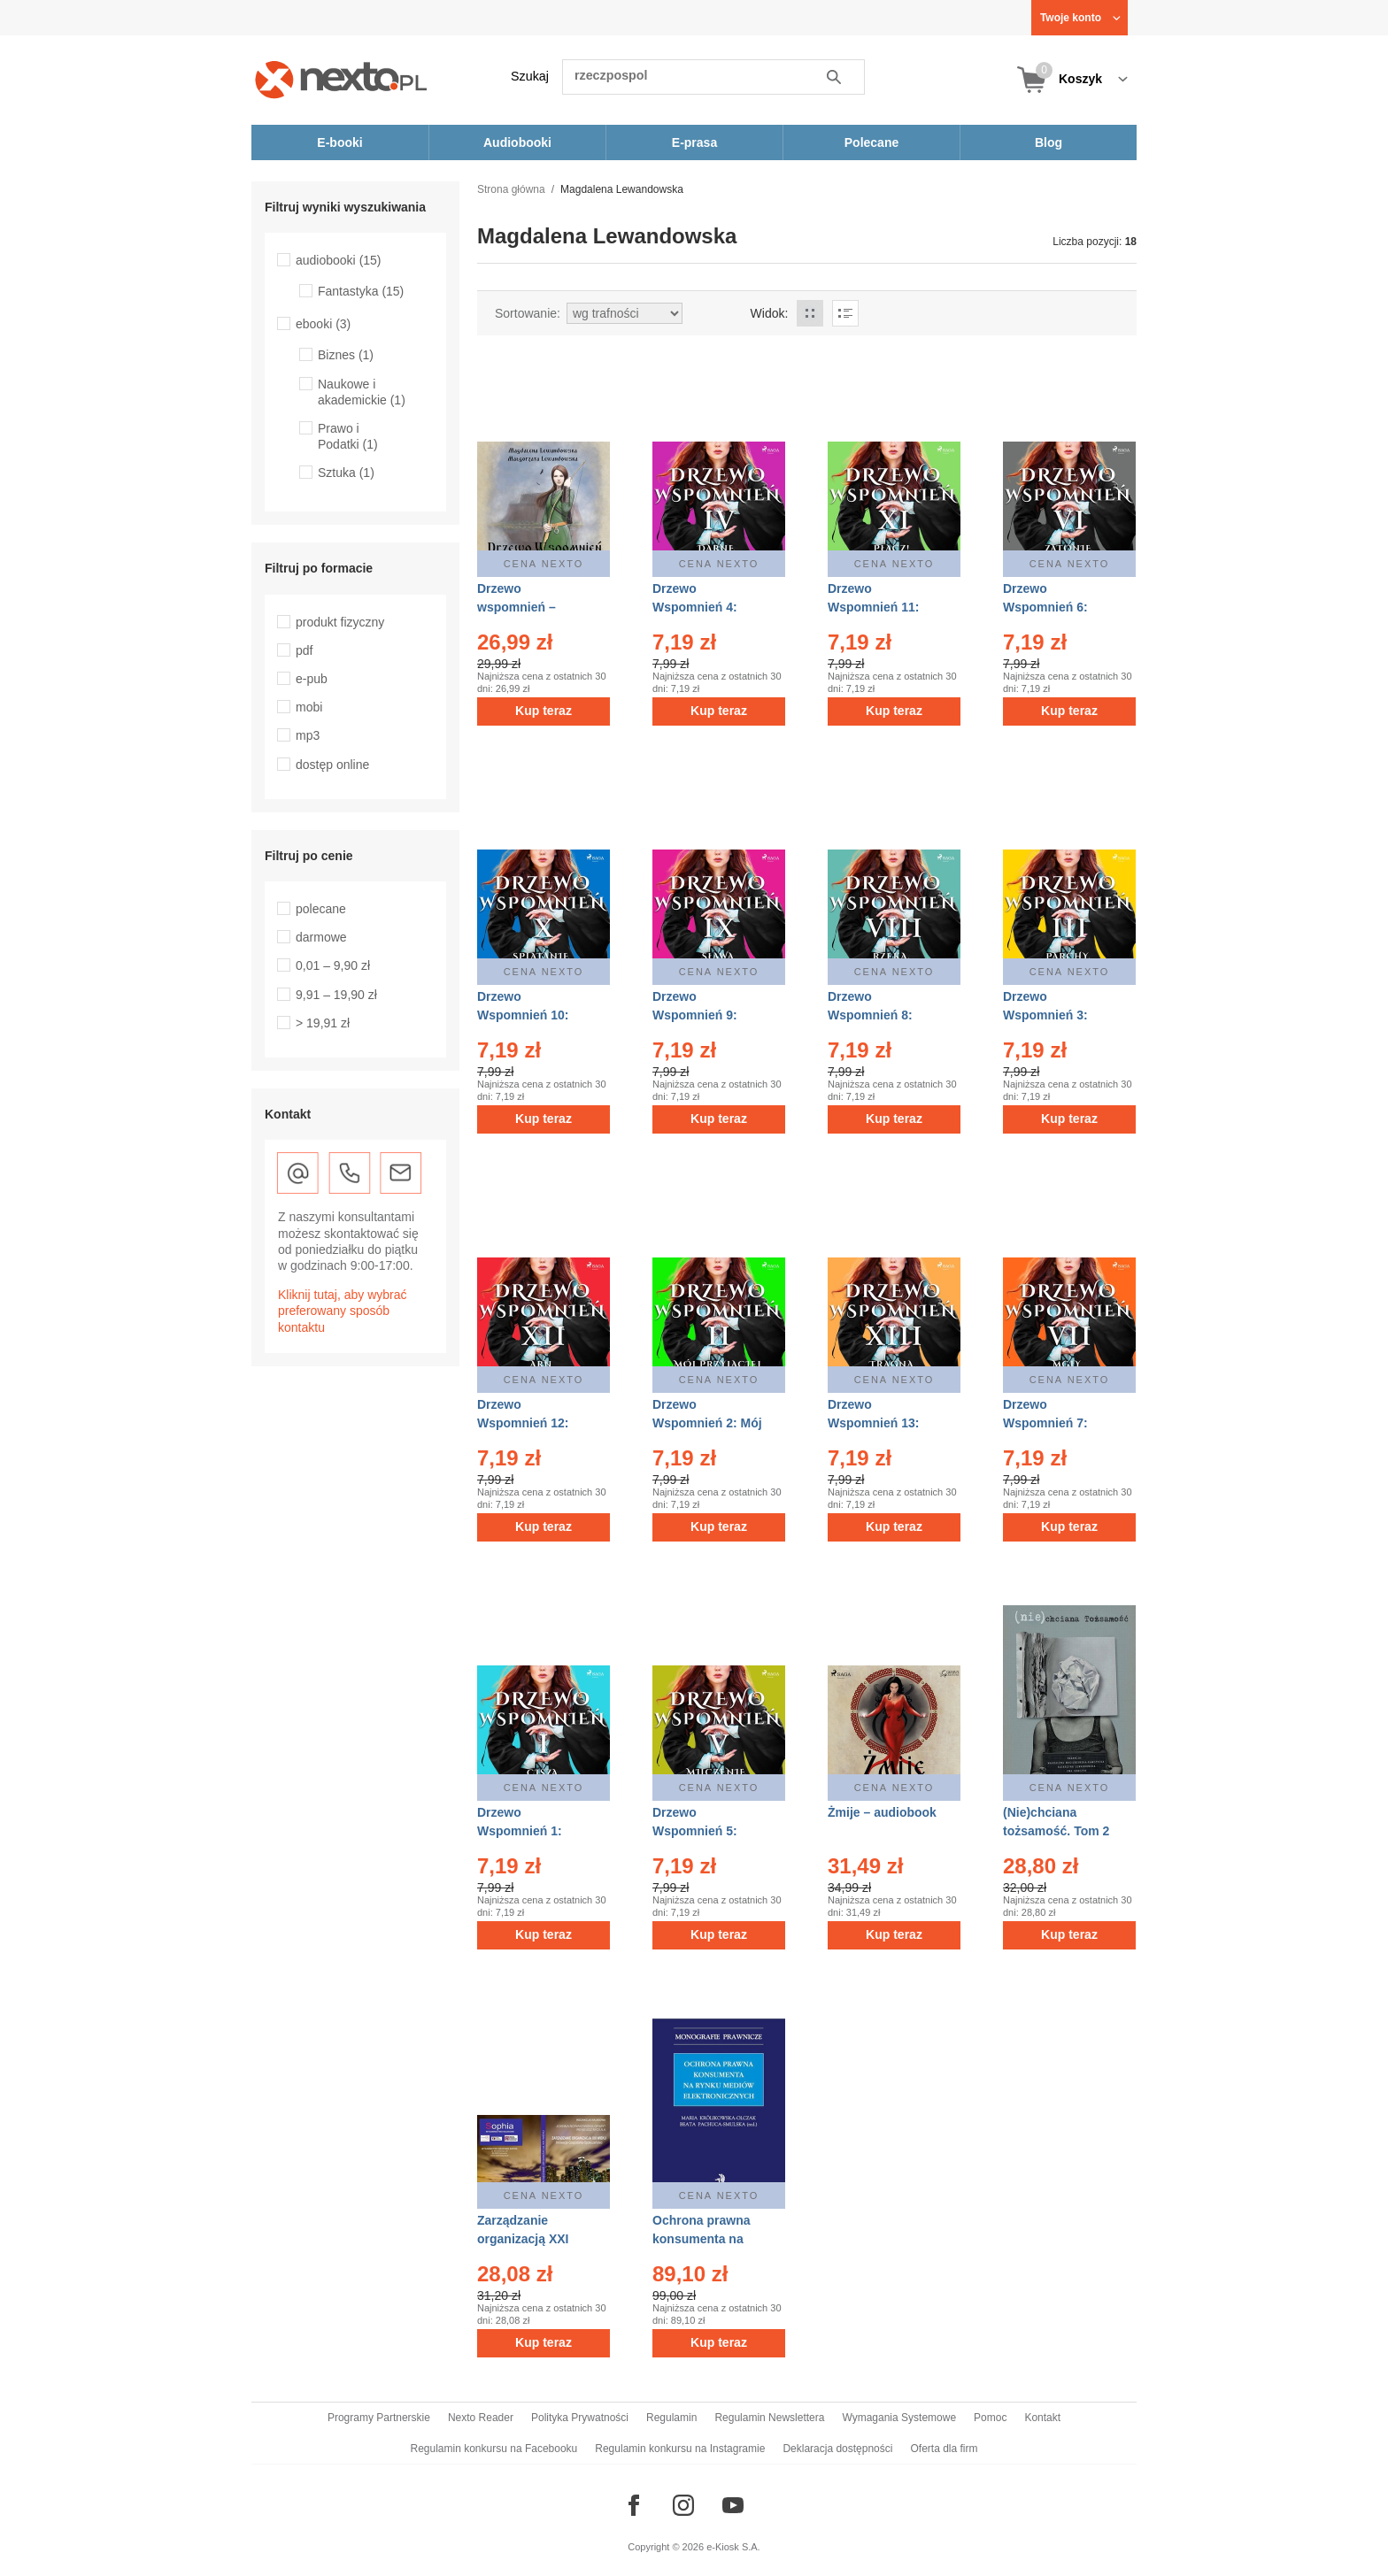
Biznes (346, 355)
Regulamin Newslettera (769, 2417)
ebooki (323, 324)
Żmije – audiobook (882, 1812)
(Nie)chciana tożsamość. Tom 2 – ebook (1056, 1831)
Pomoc (990, 2417)
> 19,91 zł (323, 1023)
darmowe (321, 937)
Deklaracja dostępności (837, 2448)
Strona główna (511, 189)
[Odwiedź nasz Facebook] (634, 2505)
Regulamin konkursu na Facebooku (494, 2448)
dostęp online (332, 764)
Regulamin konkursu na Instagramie (680, 2448)
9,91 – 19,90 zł (336, 995)
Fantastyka (361, 291)
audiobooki (339, 260)
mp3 (308, 735)
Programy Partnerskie (379, 2417)
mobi (309, 707)
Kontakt (1042, 2417)
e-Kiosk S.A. (733, 2546)
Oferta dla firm (943, 2448)
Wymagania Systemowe (899, 2417)
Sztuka (346, 472)
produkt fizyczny (340, 622)
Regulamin (671, 2417)
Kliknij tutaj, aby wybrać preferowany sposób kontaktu (342, 1311)
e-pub (312, 679)
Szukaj (530, 76)
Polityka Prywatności (579, 2417)
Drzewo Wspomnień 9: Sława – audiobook (708, 1015)
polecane (321, 909)
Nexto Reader (480, 2417)
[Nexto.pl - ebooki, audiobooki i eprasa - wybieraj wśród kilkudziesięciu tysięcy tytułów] (341, 79)
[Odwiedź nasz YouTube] (733, 2505)
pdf (304, 650)
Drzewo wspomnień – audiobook (516, 607)
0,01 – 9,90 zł (333, 965)
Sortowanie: (527, 313)
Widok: (770, 313)
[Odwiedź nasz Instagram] (683, 2505)
